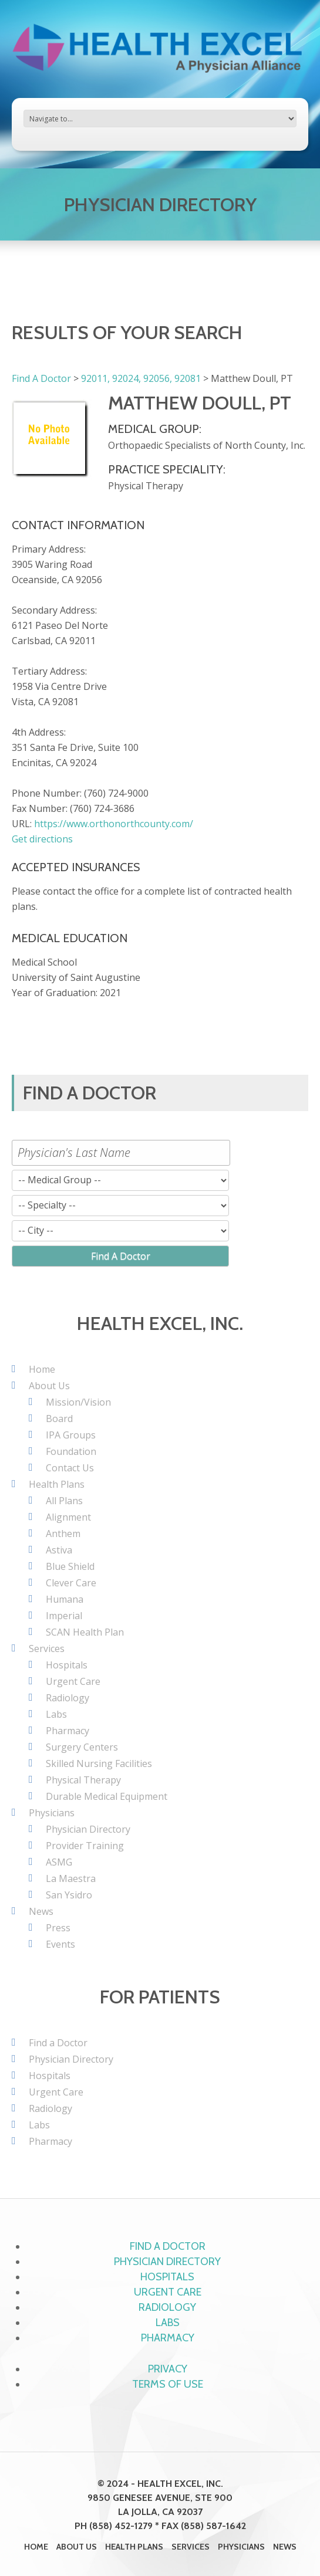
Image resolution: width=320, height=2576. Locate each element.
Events (60, 1944)
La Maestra (71, 1878)
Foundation (71, 1451)
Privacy (167, 2368)
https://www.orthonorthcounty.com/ (113, 823)
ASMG (59, 1862)
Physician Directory (88, 1829)
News (41, 1911)
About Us (49, 1385)
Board (59, 1418)
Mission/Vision (78, 1402)
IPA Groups (71, 1435)
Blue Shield (70, 1566)
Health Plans (57, 1484)
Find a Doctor (58, 2042)
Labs (56, 1714)
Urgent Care (73, 1681)
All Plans (64, 1500)
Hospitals (66, 1664)
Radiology (67, 1697)
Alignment (68, 1517)
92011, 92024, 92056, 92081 (141, 378)
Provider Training (85, 1845)
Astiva (59, 1549)
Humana (64, 1599)
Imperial (64, 1615)
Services (47, 1648)
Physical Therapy (83, 1779)
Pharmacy (67, 1730)
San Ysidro (69, 1894)
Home (42, 1369)
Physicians (52, 1812)
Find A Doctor (41, 378)
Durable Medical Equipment (106, 1796)
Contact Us (70, 1467)
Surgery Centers (82, 1747)
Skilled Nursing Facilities (99, 1763)
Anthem (63, 1533)
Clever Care (71, 1582)
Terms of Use (167, 2384)
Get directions (42, 838)
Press (58, 1927)
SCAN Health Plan (85, 1632)
